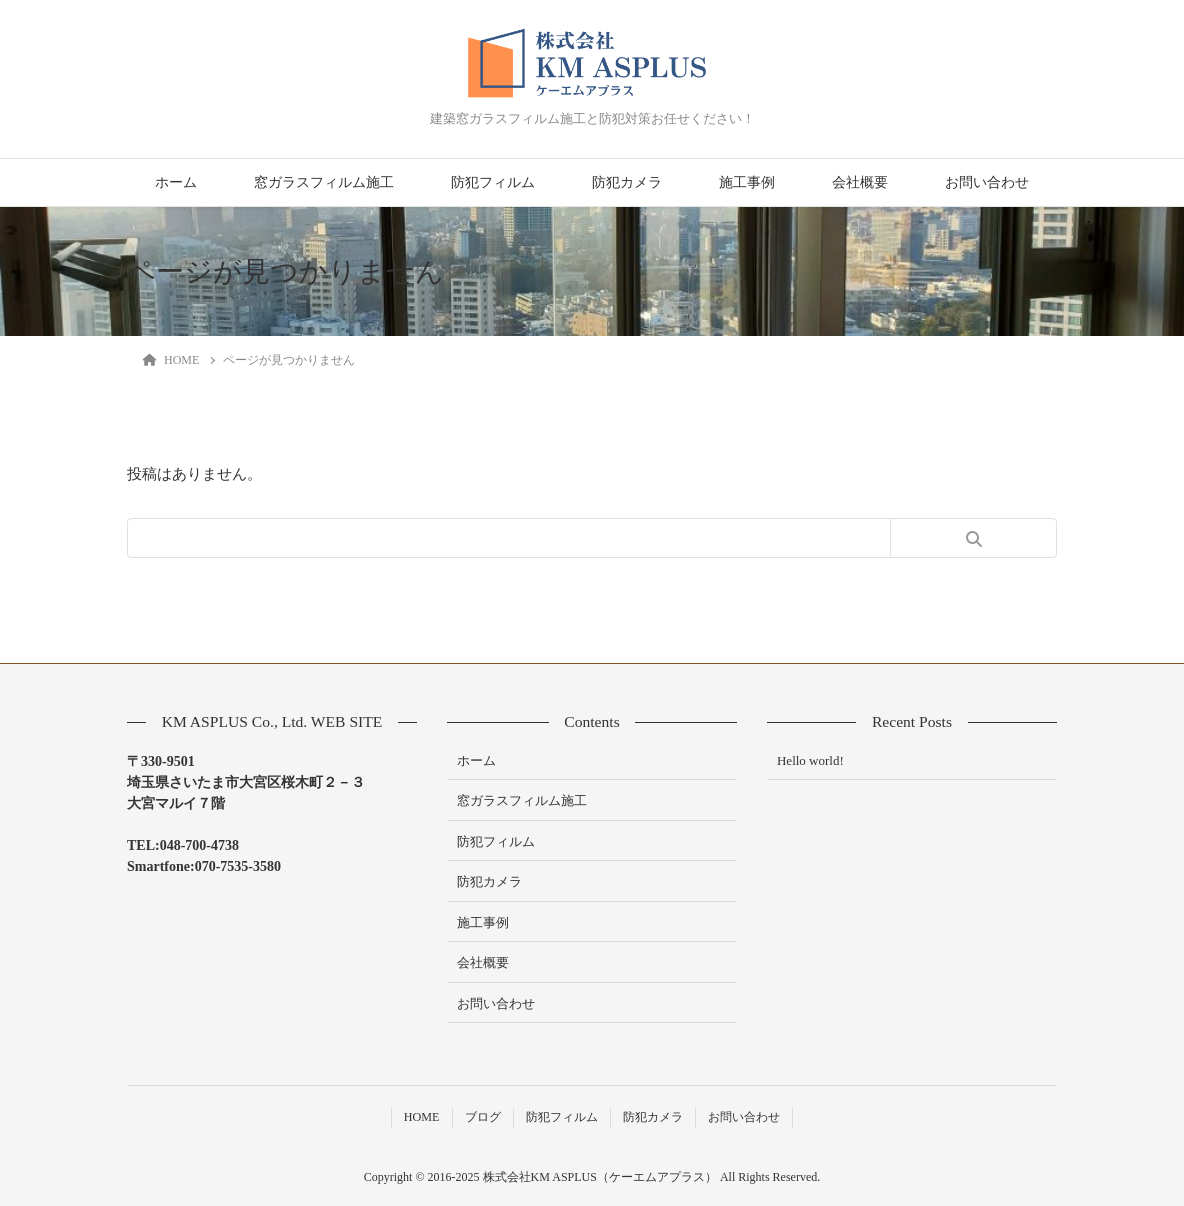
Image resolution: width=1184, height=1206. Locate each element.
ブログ (483, 1117)
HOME (422, 1117)
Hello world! (810, 760)
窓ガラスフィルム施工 (324, 182)
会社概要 (860, 182)
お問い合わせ (987, 182)
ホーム (176, 182)
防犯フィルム (493, 182)
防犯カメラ (627, 182)
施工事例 (747, 182)
